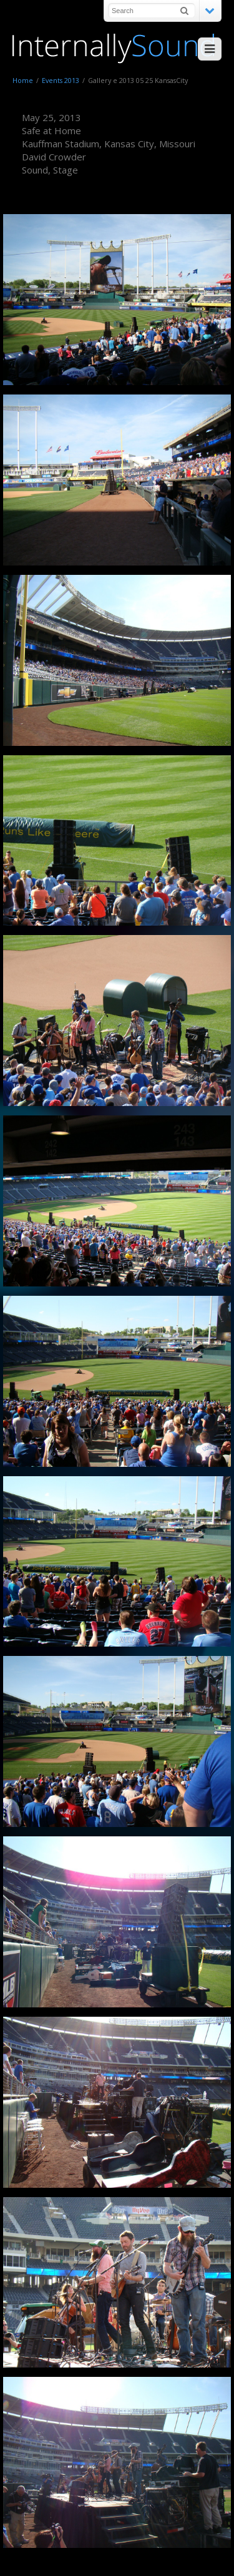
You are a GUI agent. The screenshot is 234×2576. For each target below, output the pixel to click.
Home (22, 80)
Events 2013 (60, 80)
